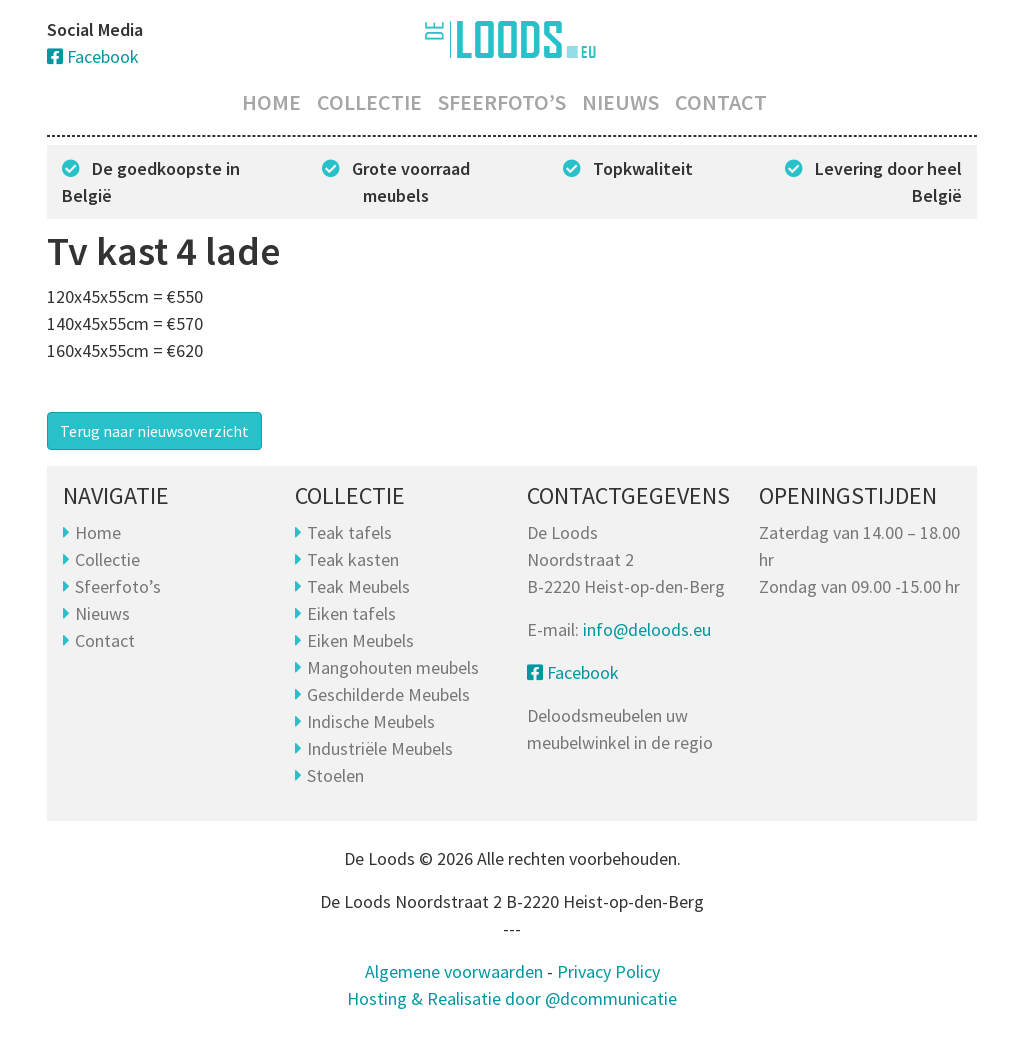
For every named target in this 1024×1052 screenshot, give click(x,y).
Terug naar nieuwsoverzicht (154, 431)
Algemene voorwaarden (454, 971)
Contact (721, 102)
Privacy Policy (608, 971)
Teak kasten (353, 559)
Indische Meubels (371, 721)
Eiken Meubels (360, 640)
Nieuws (620, 102)
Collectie (369, 102)
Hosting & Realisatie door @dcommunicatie (512, 998)
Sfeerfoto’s (502, 102)
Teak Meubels (358, 586)
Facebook (93, 56)
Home (271, 102)
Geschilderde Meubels (388, 694)
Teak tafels (349, 532)
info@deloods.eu (647, 629)
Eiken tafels (351, 613)
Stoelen (335, 775)
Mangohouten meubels (393, 667)
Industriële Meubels (380, 748)
